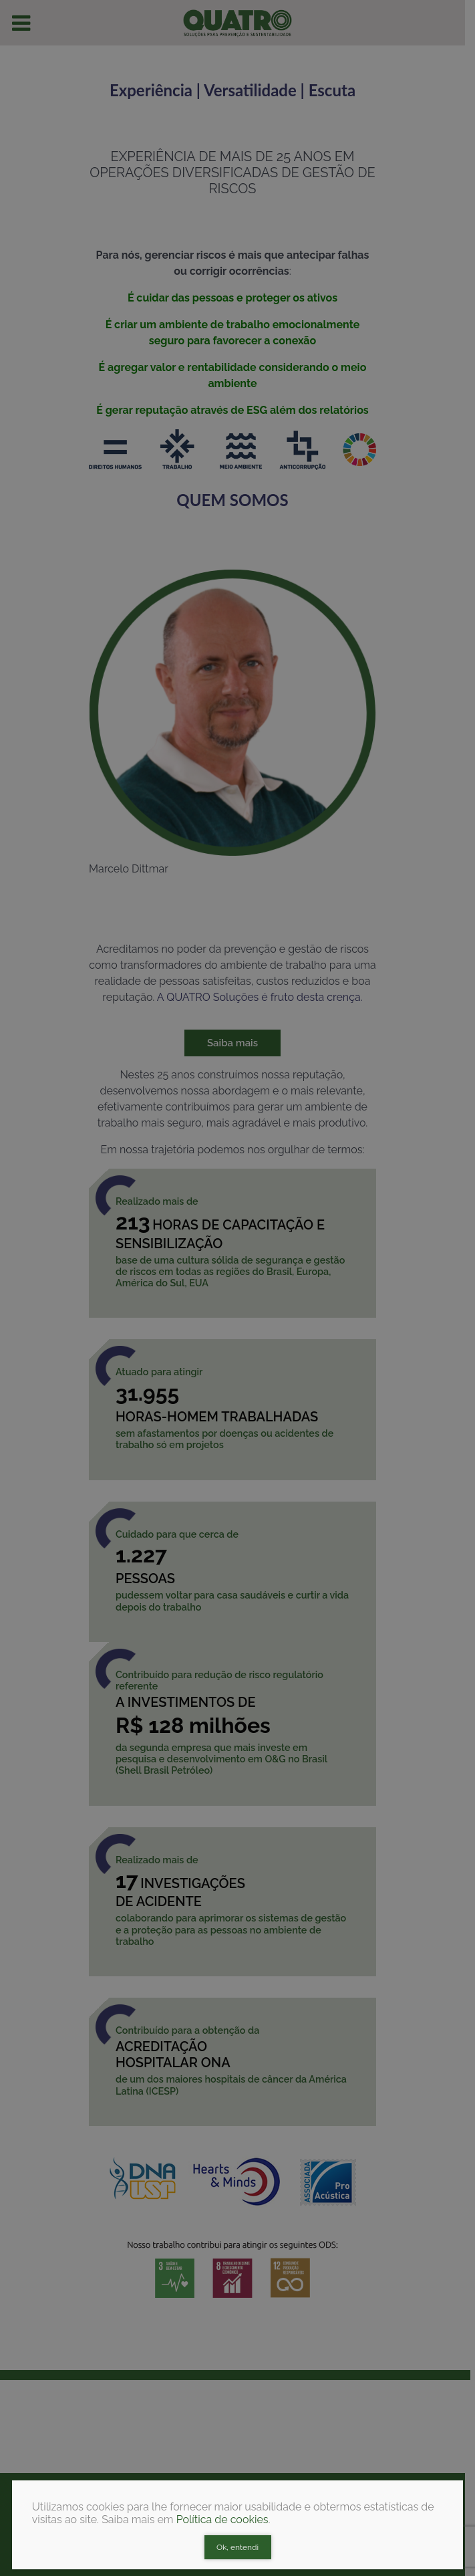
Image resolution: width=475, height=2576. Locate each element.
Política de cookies (222, 2519)
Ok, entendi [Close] (237, 2547)
